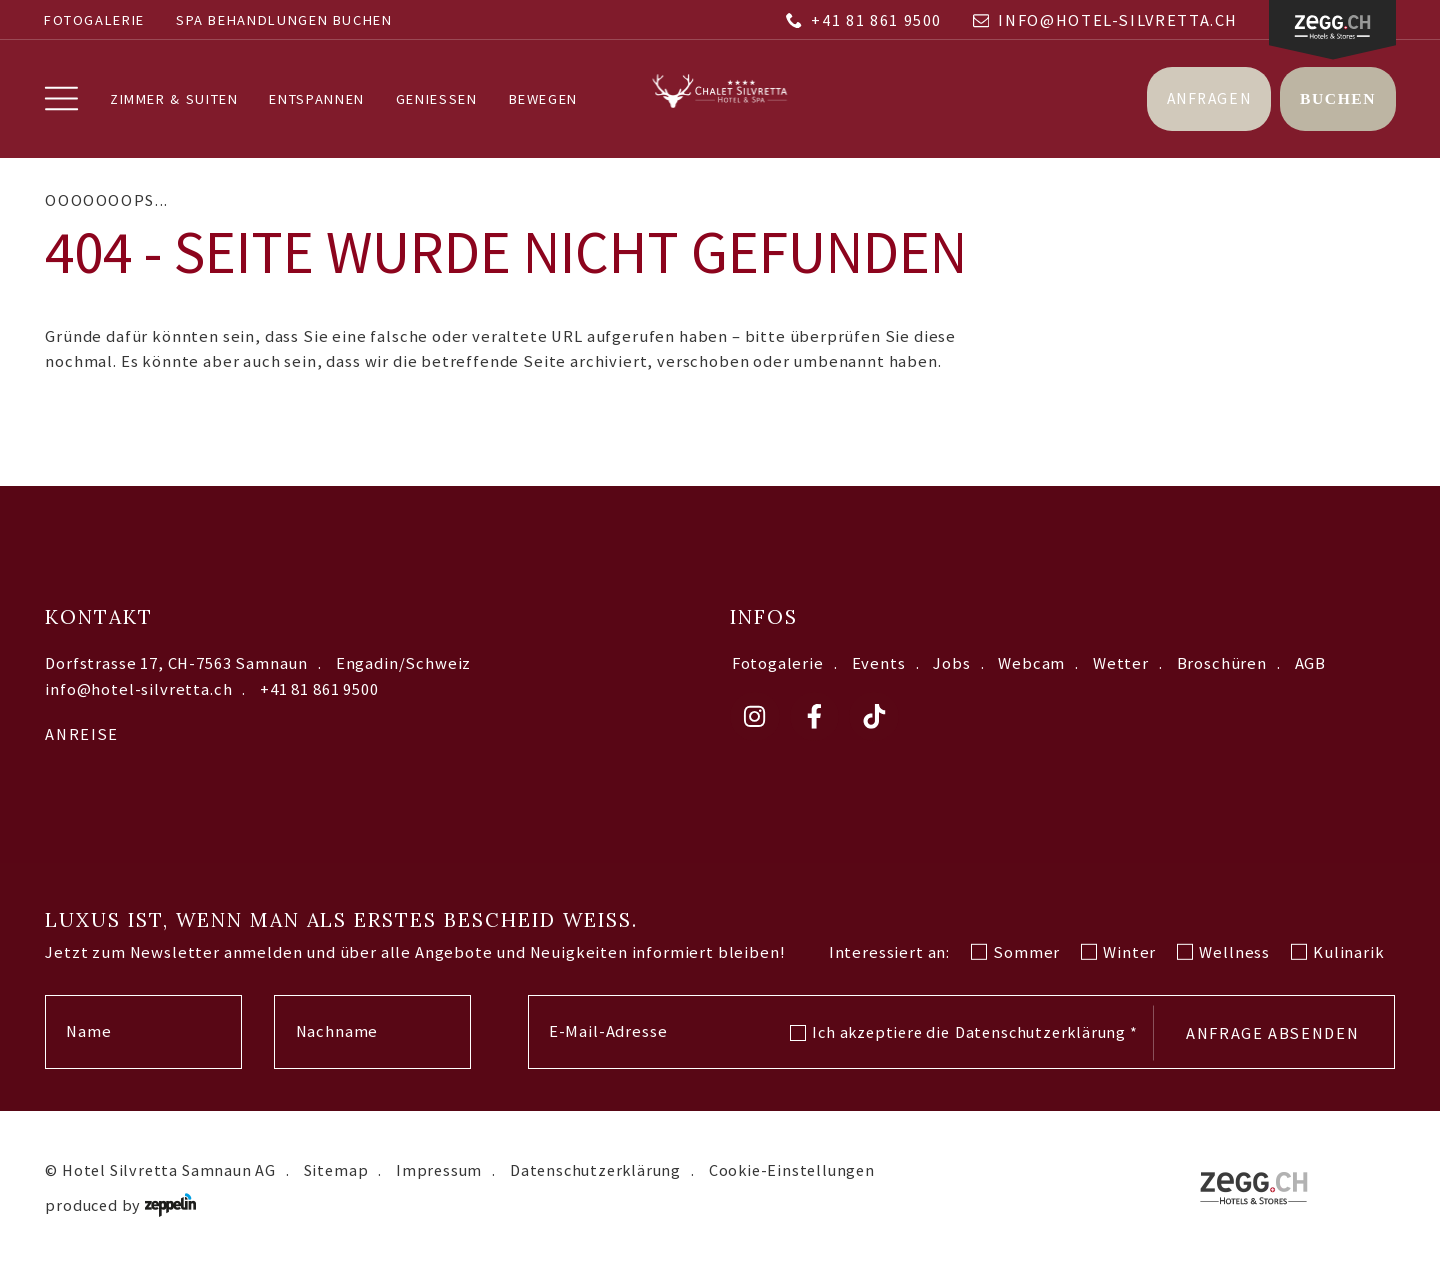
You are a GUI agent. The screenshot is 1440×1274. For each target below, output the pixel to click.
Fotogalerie (94, 20)
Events (879, 663)
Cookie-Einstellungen (792, 1170)
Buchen (1338, 98)
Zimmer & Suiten (174, 99)
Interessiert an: (889, 952)
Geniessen (437, 99)
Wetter (1121, 663)
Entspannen (316, 99)
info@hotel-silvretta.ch (1105, 20)
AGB (1311, 663)
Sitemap (336, 1170)
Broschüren (1222, 663)
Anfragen (1209, 98)
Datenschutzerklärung (1046, 1032)
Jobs (951, 663)
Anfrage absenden (1272, 1033)
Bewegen (543, 99)
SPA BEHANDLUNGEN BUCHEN (284, 20)
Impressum (439, 1170)
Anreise (81, 734)
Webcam (1031, 663)
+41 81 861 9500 (864, 20)
